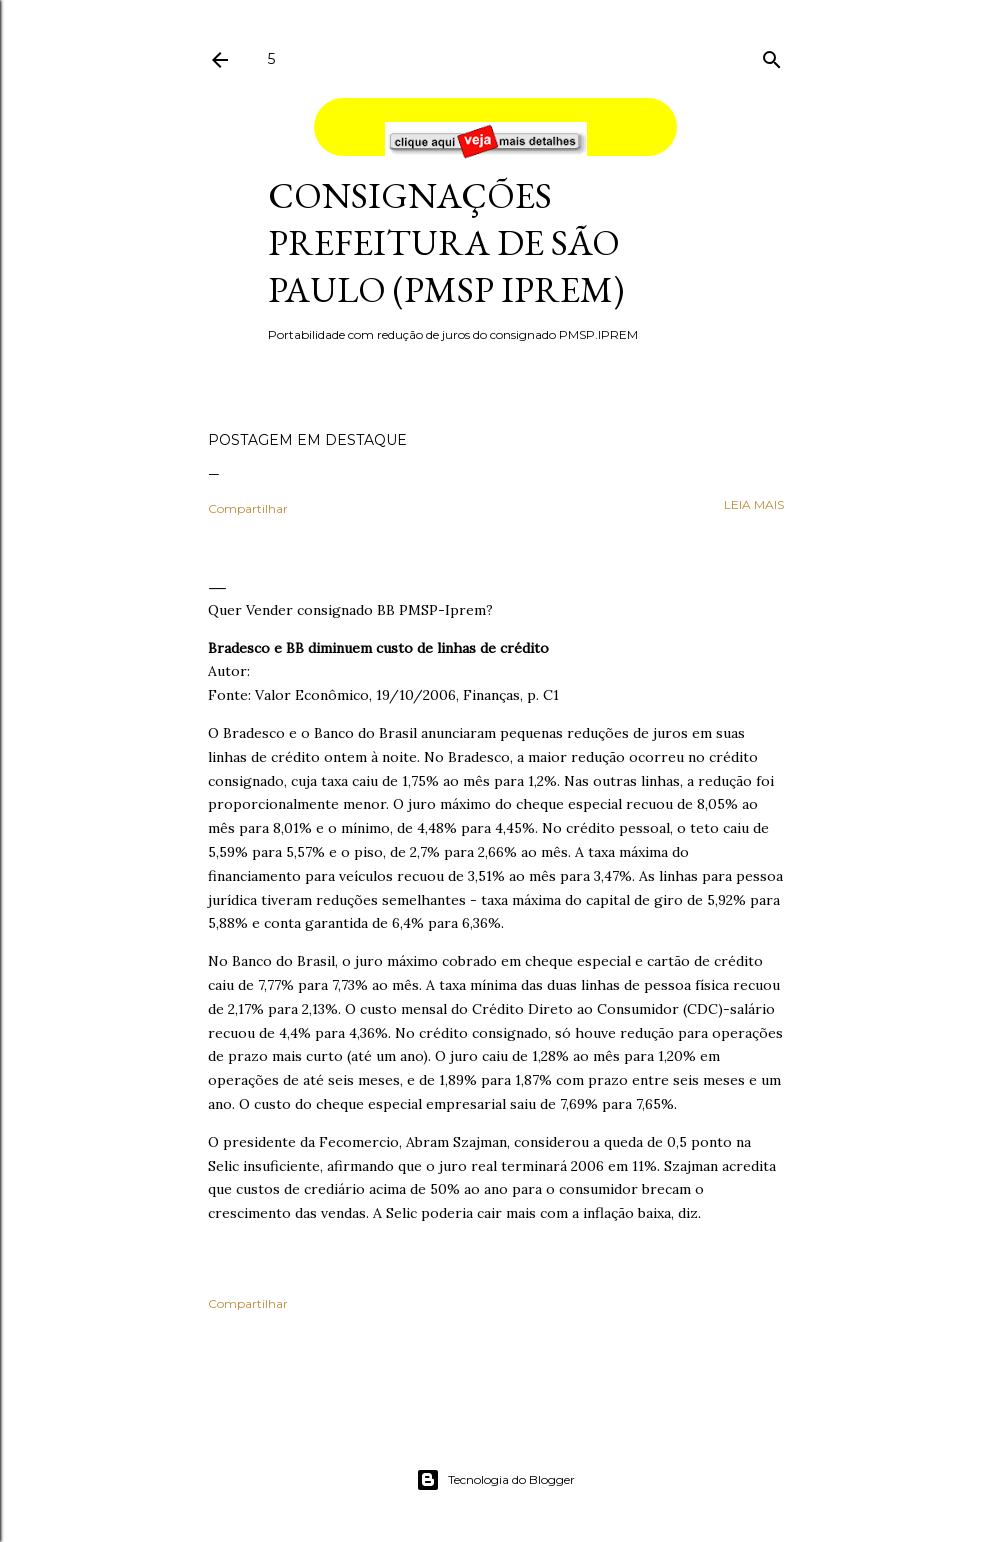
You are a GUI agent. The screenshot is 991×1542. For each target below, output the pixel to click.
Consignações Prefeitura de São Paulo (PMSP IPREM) (446, 242)
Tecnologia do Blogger (495, 1480)
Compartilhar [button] (248, 508)
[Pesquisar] (772, 55)
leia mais (754, 504)
